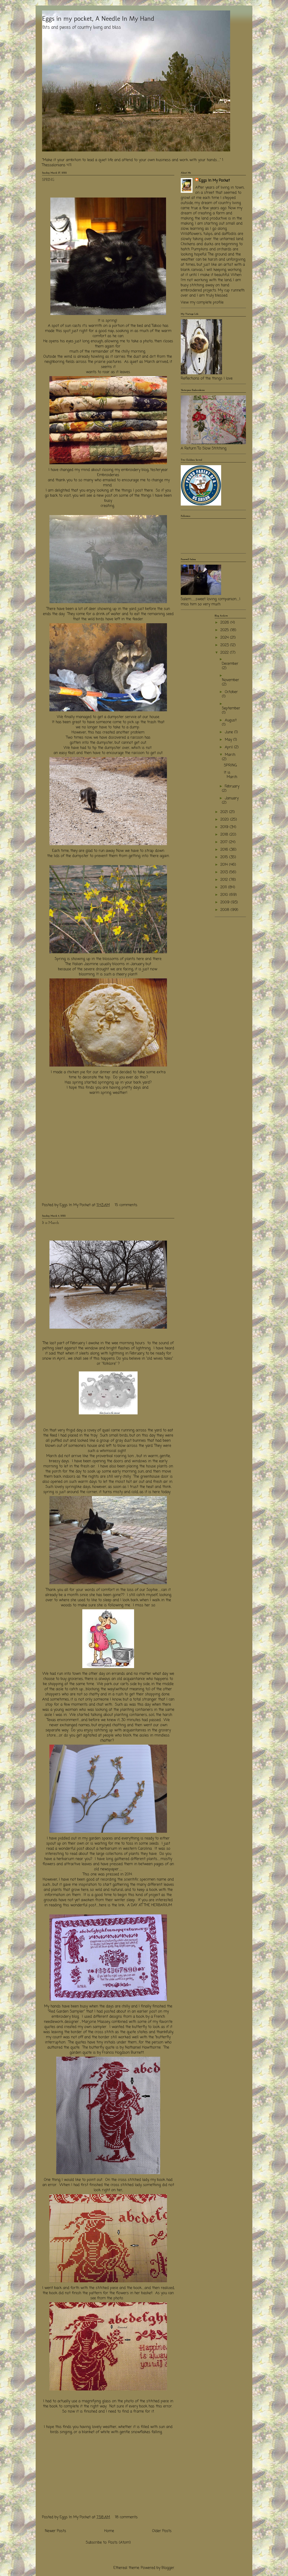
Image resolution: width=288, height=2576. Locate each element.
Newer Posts (55, 2531)
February (232, 786)
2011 (224, 887)
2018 (224, 834)
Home (109, 2531)
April (229, 747)
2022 (225, 653)
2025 (225, 630)
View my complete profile (202, 302)
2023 (225, 645)
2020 (225, 819)
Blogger (168, 2568)
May (229, 740)
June (229, 732)
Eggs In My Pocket (214, 180)
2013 (224, 872)
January (232, 798)
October (231, 692)
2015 (224, 857)
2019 (225, 827)
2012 (224, 880)
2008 (225, 910)
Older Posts (162, 2531)
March (230, 755)
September (231, 708)
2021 (224, 812)
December (230, 664)
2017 (224, 842)
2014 (224, 865)
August (231, 720)
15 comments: (127, 1205)
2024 (225, 637)
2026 (225, 622)
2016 (224, 849)
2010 (224, 895)
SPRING (48, 180)
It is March (50, 1223)
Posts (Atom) (119, 2542)
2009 (225, 902)
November (230, 680)
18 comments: (127, 2517)
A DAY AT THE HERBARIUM (149, 1905)
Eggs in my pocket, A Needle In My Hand (98, 18)
